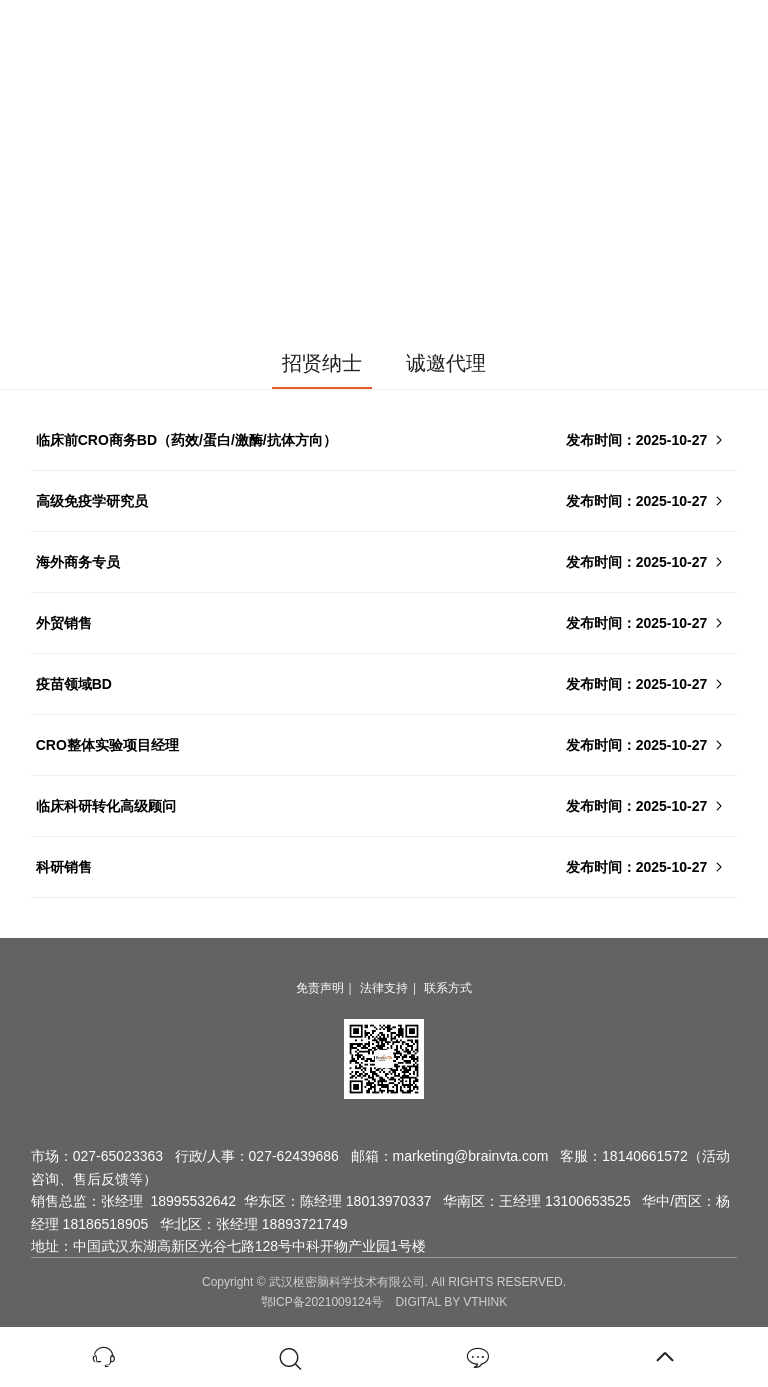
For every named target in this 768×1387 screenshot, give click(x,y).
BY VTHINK (475, 1302)
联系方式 (448, 988)
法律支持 (384, 988)
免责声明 (320, 988)
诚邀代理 (446, 363)
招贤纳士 (322, 363)
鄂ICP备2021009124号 (322, 1302)
